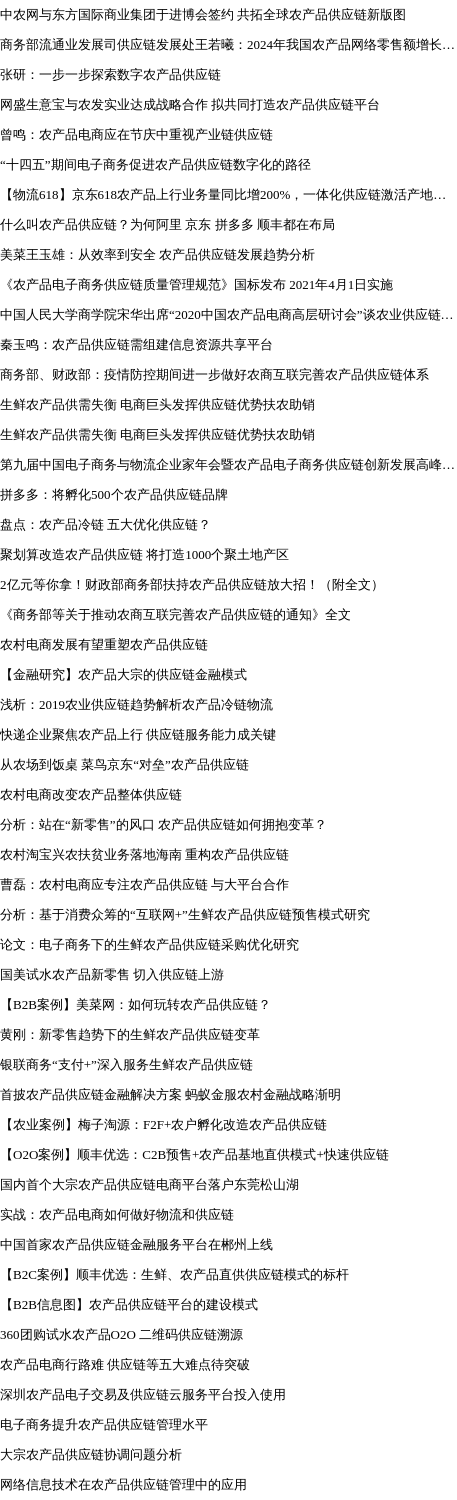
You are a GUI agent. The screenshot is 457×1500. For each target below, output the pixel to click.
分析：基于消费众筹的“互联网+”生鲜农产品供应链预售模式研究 (185, 914)
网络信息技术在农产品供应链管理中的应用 (123, 1484)
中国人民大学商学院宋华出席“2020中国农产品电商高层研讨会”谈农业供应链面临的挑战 (228, 314)
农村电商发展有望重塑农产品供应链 (104, 644)
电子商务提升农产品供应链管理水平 (104, 1424)
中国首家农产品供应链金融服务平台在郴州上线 (136, 1244)
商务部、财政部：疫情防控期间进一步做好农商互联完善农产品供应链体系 (214, 374)
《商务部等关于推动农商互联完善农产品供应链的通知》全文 (175, 614)
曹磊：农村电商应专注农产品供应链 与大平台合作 (144, 884)
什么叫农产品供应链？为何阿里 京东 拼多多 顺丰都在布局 (167, 224)
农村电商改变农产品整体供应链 (91, 794)
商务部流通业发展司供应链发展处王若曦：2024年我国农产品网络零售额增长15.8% (228, 44)
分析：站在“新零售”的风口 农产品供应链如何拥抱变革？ (163, 824)
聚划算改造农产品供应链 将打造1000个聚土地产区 (144, 554)
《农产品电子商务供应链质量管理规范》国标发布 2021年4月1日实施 (196, 284)
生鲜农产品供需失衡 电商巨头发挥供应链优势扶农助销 (157, 404)
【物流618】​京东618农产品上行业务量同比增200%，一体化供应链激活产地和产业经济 (228, 194)
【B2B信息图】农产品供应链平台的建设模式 (129, 1304)
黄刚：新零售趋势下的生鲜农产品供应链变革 (130, 1034)
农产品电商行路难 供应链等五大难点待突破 (125, 1364)
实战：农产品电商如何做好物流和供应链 (117, 1214)
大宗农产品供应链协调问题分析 (91, 1454)
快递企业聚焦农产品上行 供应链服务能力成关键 (138, 734)
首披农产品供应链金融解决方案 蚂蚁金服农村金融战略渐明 (170, 1094)
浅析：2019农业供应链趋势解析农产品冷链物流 (136, 704)
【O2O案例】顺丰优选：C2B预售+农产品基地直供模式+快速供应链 (194, 1154)
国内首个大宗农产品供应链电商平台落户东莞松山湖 (149, 1184)
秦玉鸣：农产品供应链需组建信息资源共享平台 (136, 344)
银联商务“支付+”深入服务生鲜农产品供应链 (126, 1064)
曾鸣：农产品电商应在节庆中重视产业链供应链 (136, 134)
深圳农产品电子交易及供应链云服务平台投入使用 (143, 1394)
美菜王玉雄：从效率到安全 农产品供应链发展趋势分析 (157, 254)
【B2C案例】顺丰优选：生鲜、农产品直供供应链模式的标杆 (174, 1274)
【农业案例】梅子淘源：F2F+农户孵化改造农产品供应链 (163, 1124)
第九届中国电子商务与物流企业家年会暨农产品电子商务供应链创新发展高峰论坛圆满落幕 (228, 464)
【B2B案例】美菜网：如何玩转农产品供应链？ (135, 1004)
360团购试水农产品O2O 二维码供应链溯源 (121, 1334)
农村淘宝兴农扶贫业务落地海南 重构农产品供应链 (144, 854)
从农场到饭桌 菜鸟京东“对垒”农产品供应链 (124, 764)
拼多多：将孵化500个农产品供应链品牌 (114, 494)
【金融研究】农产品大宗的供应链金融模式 (123, 674)
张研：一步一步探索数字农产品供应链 (110, 74)
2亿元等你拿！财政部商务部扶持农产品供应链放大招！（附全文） (192, 584)
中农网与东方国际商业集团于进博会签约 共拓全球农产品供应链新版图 (203, 14)
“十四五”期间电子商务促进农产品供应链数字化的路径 (155, 164)
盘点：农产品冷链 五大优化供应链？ (105, 524)
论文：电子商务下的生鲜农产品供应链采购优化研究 (149, 944)
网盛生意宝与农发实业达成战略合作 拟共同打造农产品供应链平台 (190, 104)
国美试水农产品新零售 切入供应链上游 (112, 974)
